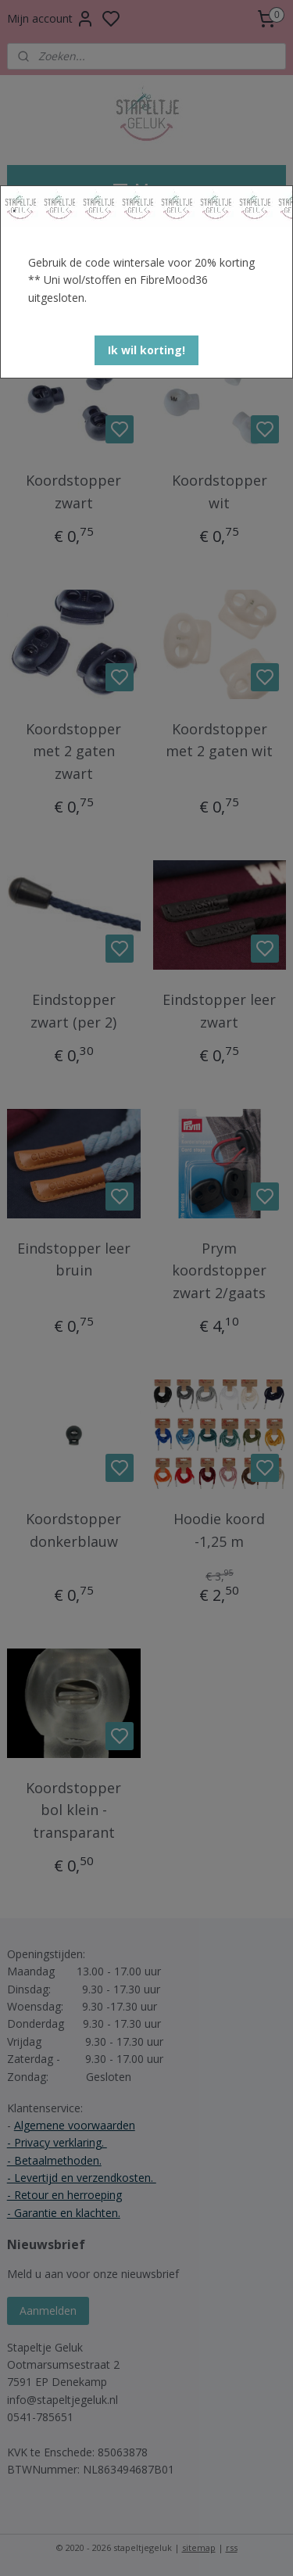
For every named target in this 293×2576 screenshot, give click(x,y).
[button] (146, 350)
